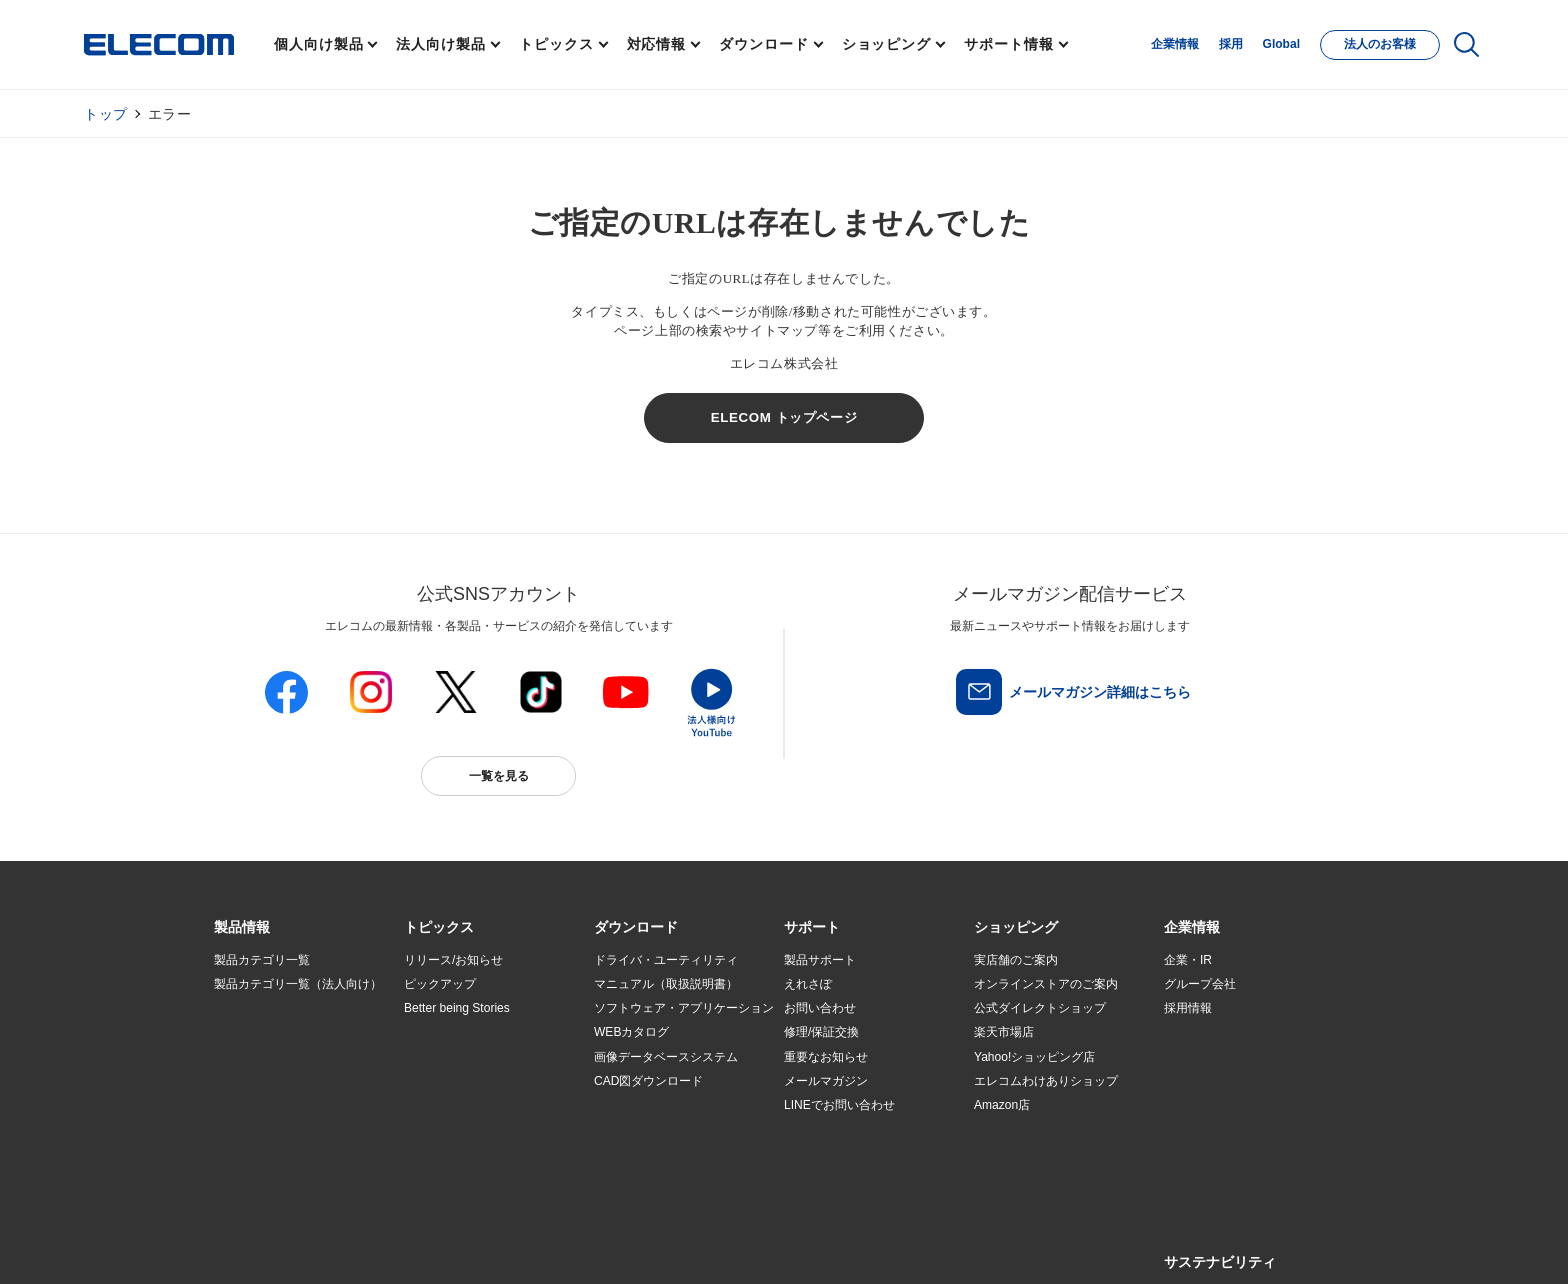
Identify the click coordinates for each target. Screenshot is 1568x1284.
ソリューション (256, 1057)
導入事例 (238, 1081)
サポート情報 (1008, 44)
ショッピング (886, 44)
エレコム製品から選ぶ (464, 1105)
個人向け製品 (318, 44)
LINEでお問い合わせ (839, 1105)
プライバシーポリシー (528, 1245)
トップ (106, 114)
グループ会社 (1200, 984)
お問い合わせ (820, 1008)
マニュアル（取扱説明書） (666, 984)
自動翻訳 (851, 1245)
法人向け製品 (440, 44)
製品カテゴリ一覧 (262, 960)
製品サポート (820, 960)
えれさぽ (808, 984)
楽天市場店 (1004, 1032)
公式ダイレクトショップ (1040, 1008)
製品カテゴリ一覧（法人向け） (298, 984)
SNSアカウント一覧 (259, 1245)
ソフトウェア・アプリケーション (684, 1008)
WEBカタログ (631, 1032)
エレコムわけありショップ (1046, 1081)
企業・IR (1188, 960)
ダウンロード (763, 44)
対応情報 (657, 44)
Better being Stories (457, 1008)
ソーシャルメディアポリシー (664, 1245)
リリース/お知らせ (453, 960)
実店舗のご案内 (1016, 960)
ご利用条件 (432, 1245)
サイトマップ (356, 1245)
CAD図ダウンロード (648, 1081)
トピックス (556, 44)
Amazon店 (1002, 1105)
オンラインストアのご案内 (1046, 984)
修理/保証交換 (821, 1032)
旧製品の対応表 (446, 1154)
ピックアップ (440, 984)
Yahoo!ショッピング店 (1034, 1057)
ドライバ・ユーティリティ (666, 960)
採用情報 (1188, 1008)
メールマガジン (826, 1081)
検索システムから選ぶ (464, 1129)
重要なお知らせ (826, 1057)
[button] (439, 928)
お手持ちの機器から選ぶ (470, 1081)
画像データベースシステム (666, 1057)
